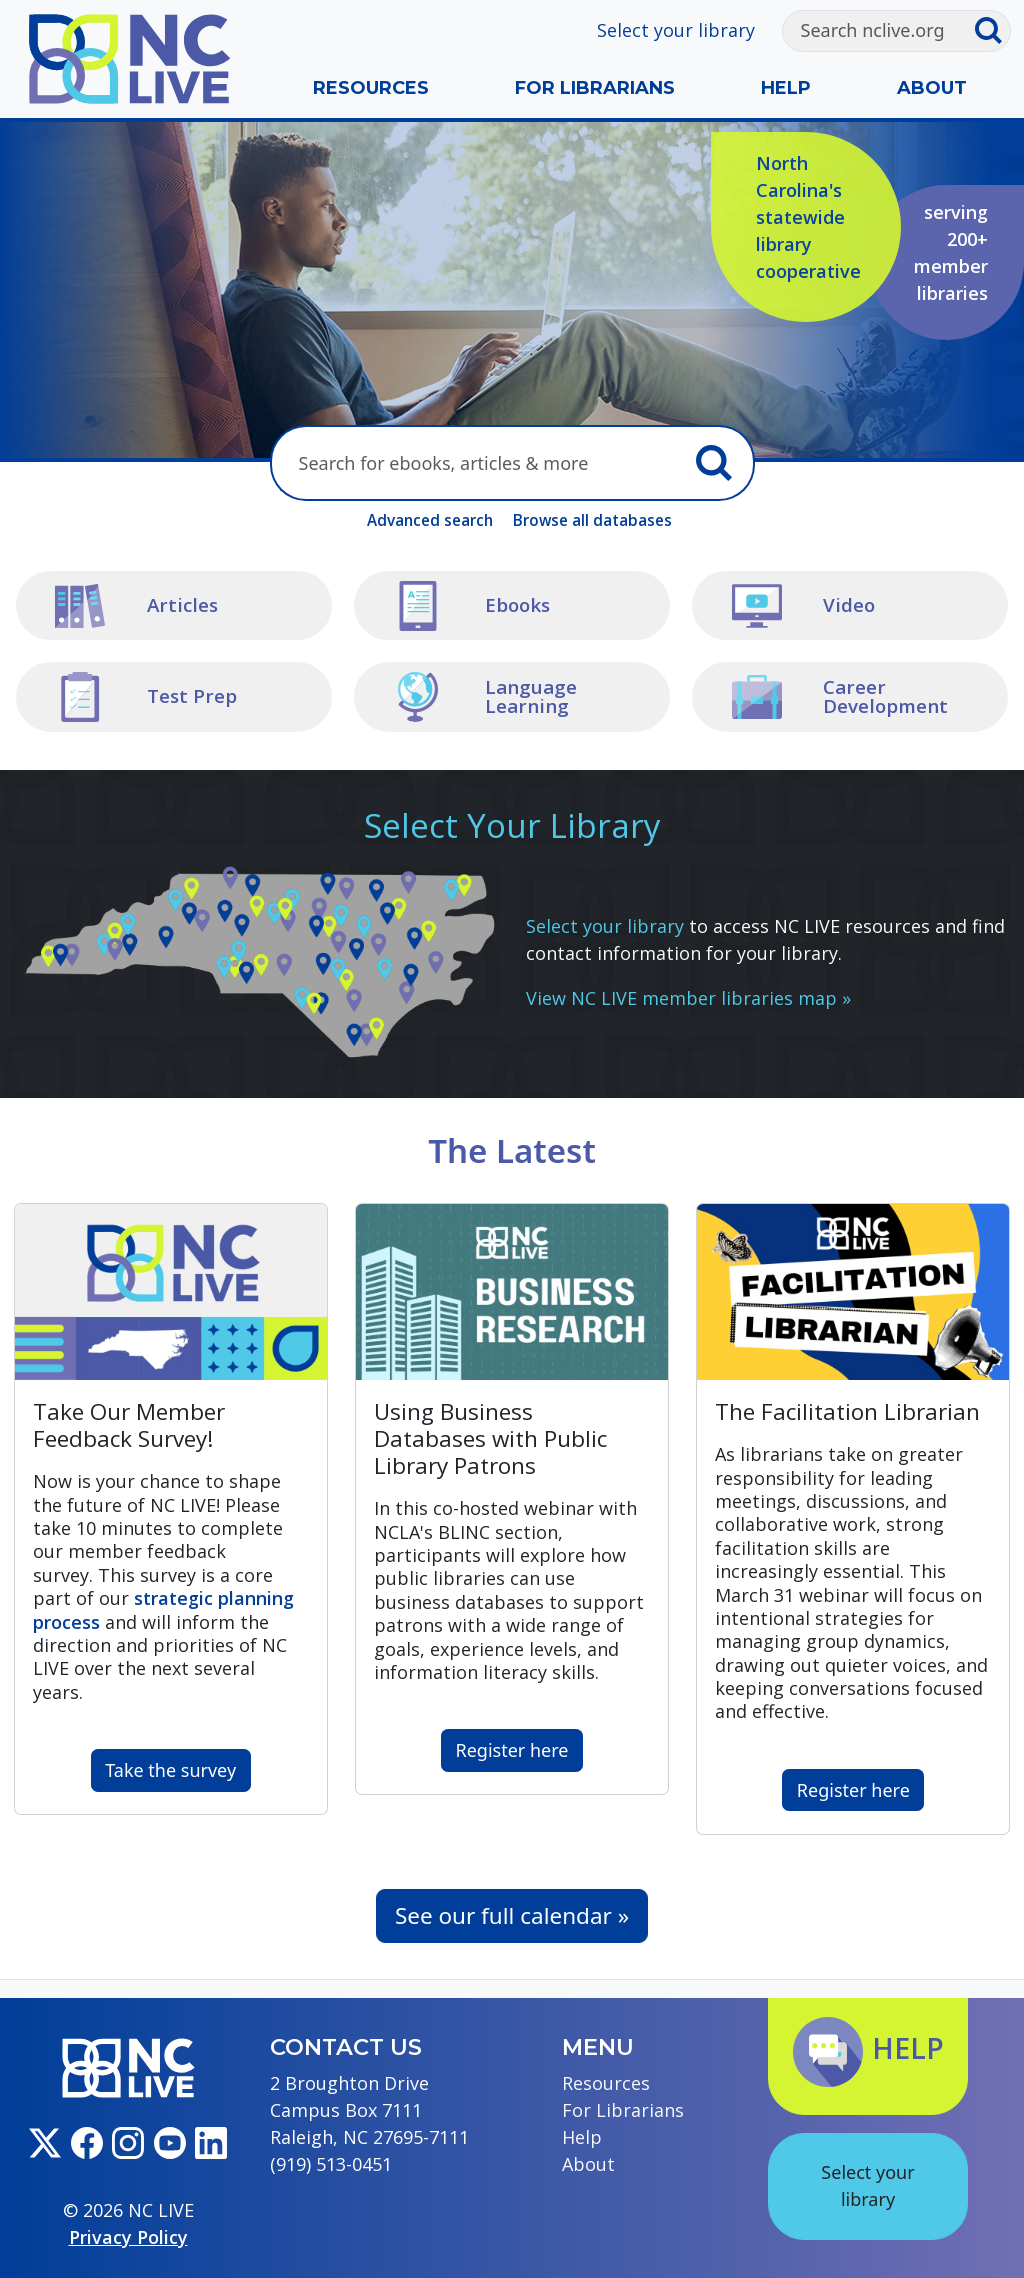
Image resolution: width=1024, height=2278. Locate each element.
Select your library (676, 30)
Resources (371, 88)
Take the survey (170, 1770)
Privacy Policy (128, 2237)
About (932, 88)
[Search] (878, 31)
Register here (512, 1750)
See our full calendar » (512, 1915)
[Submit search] (992, 31)
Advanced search (430, 520)
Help (786, 88)
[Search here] (479, 463)
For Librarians (595, 88)
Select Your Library (512, 825)
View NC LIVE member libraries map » (688, 998)
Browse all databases (592, 520)
